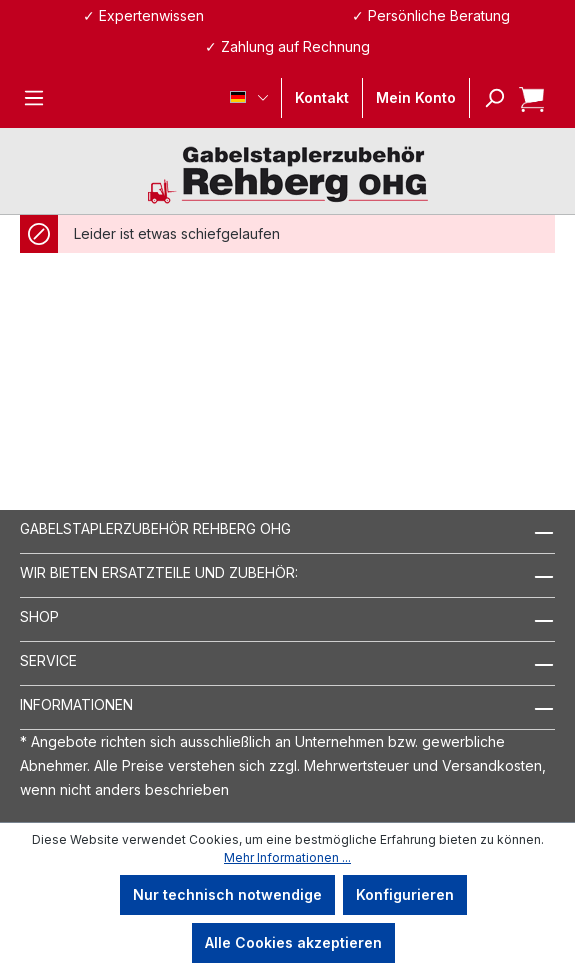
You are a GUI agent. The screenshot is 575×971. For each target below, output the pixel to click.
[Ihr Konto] (416, 98)
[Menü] (34, 98)
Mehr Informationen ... (287, 857)
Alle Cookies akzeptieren (293, 942)
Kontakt (322, 97)
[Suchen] (488, 98)
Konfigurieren (405, 894)
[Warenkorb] (525, 98)
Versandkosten (492, 765)
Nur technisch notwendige (227, 894)
